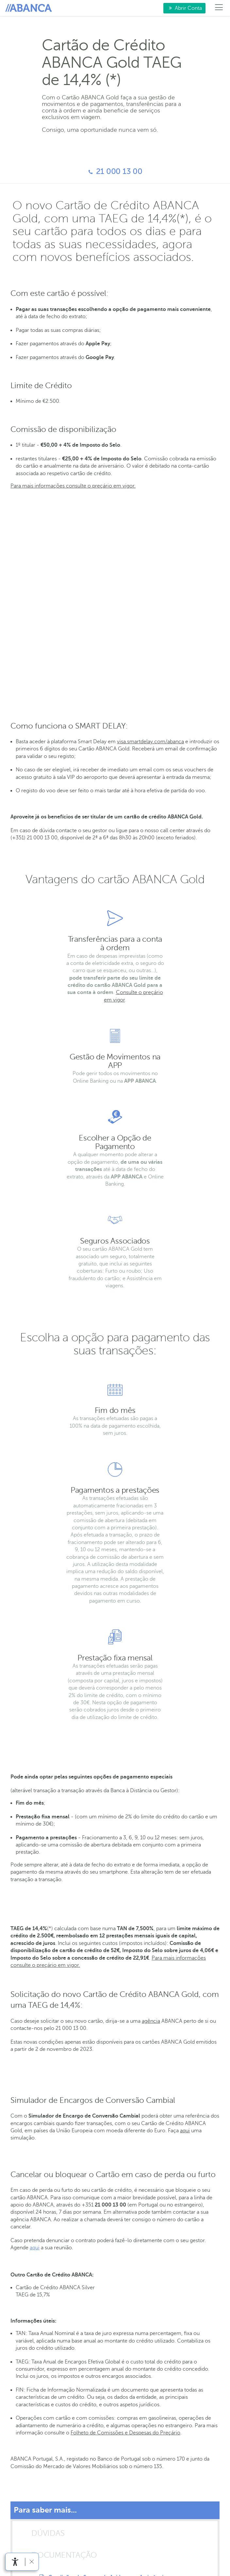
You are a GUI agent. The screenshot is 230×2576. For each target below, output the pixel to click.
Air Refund (23, 600)
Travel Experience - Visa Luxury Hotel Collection (69, 572)
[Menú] (219, 8)
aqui (185, 2131)
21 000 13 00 (74, 171)
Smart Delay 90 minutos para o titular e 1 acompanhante (80, 635)
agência (151, 2021)
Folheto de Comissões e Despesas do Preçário (125, 2433)
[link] (15, 2562)
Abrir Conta (182, 8)
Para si (29, 8)
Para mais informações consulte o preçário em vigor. (73, 486)
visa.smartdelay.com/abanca (150, 742)
